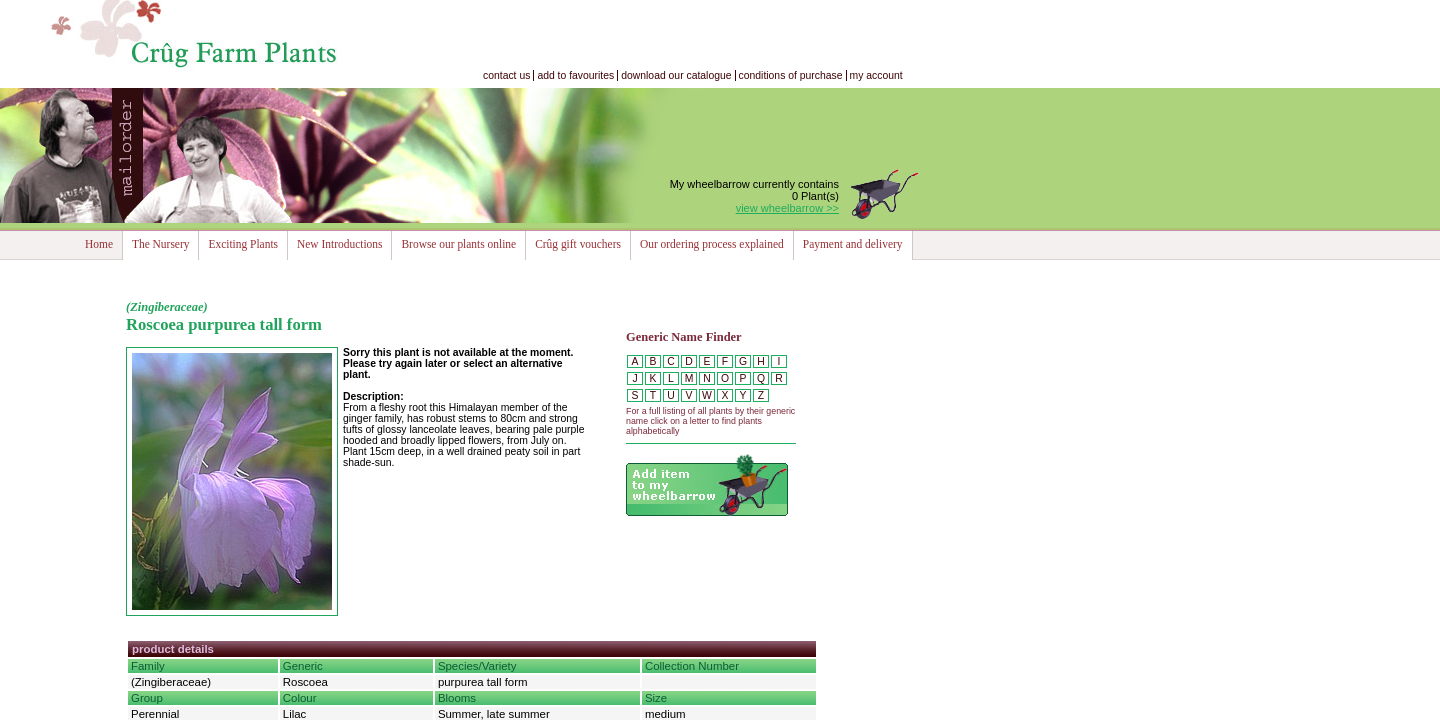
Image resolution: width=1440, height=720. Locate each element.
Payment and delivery (853, 244)
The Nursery (160, 244)
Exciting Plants (243, 244)
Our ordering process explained (712, 244)
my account (876, 75)
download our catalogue (676, 75)
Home (99, 244)
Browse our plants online (458, 244)
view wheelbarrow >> (787, 208)
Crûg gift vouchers (578, 244)
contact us (506, 75)
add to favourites (575, 75)
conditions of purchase (791, 75)
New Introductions (339, 244)
